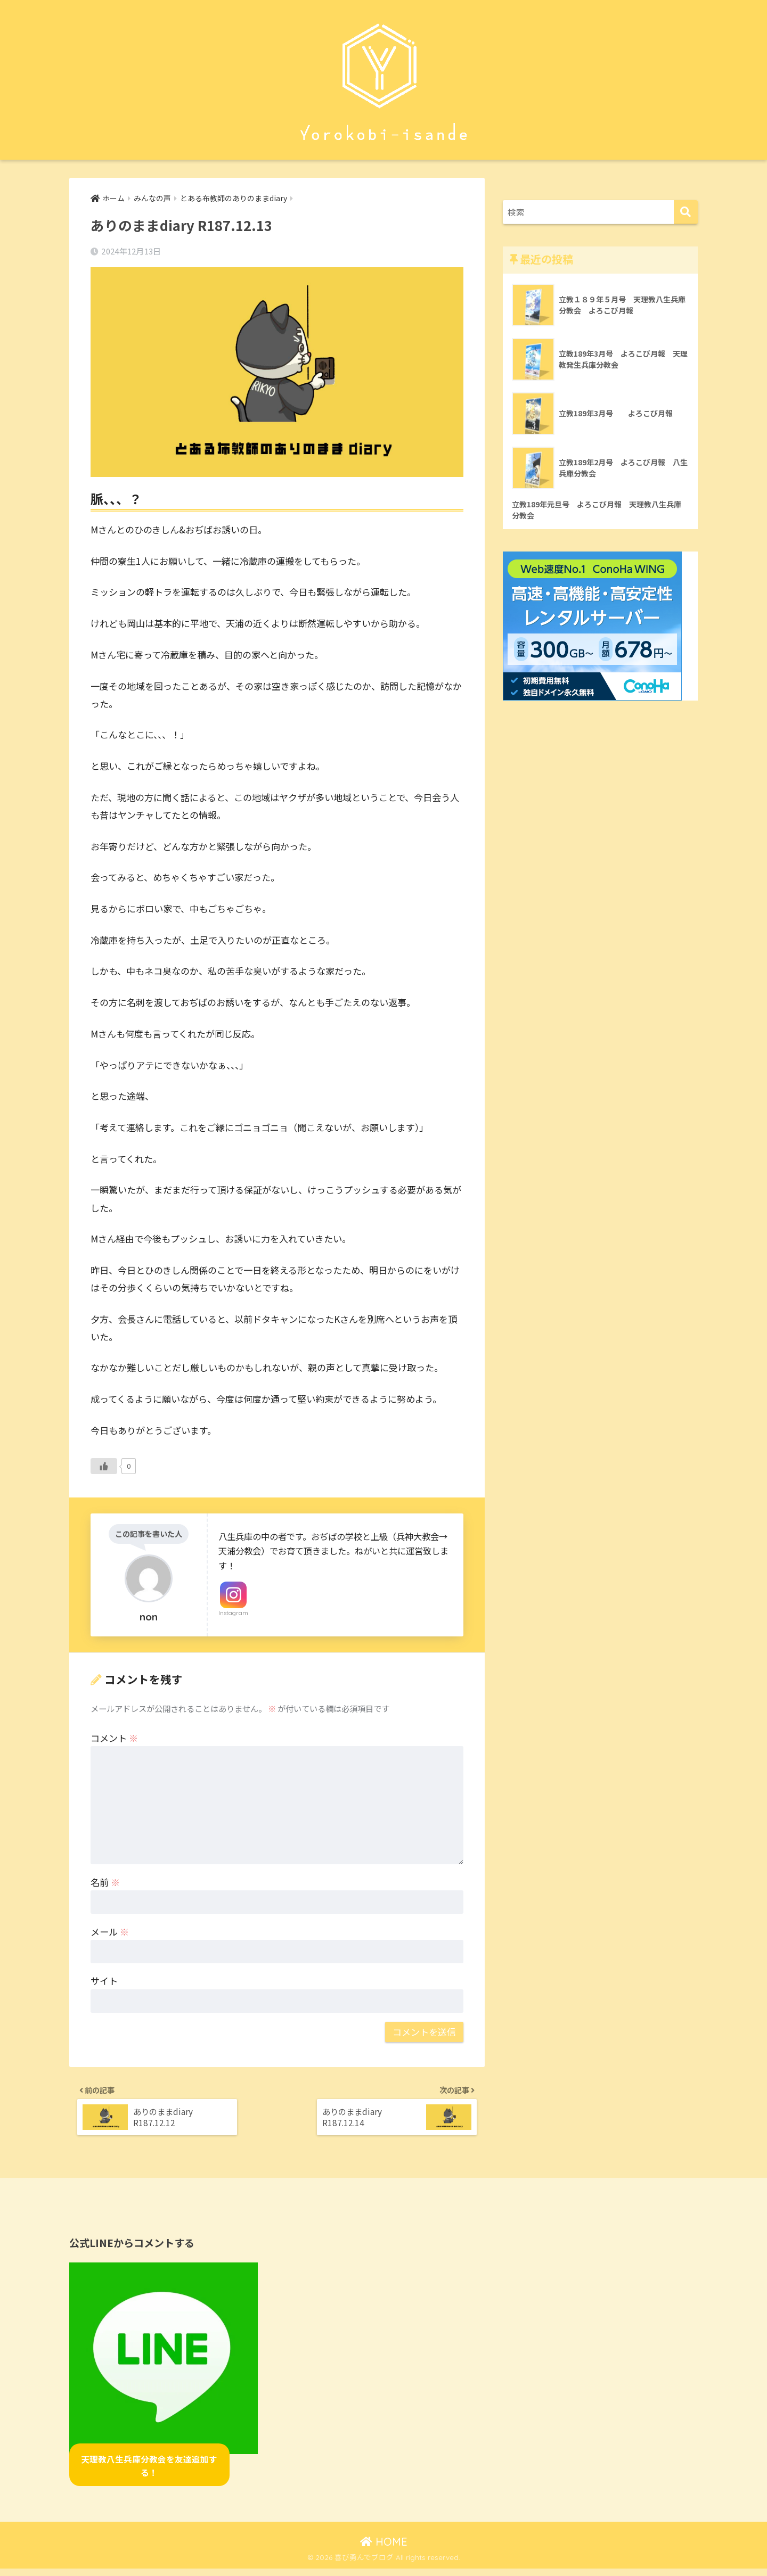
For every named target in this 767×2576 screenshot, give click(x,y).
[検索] (686, 212)
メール (110, 1932)
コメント (114, 1739)
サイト (104, 1981)
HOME (383, 2549)
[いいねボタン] (104, 1467)
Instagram (233, 1614)
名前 (105, 1883)
